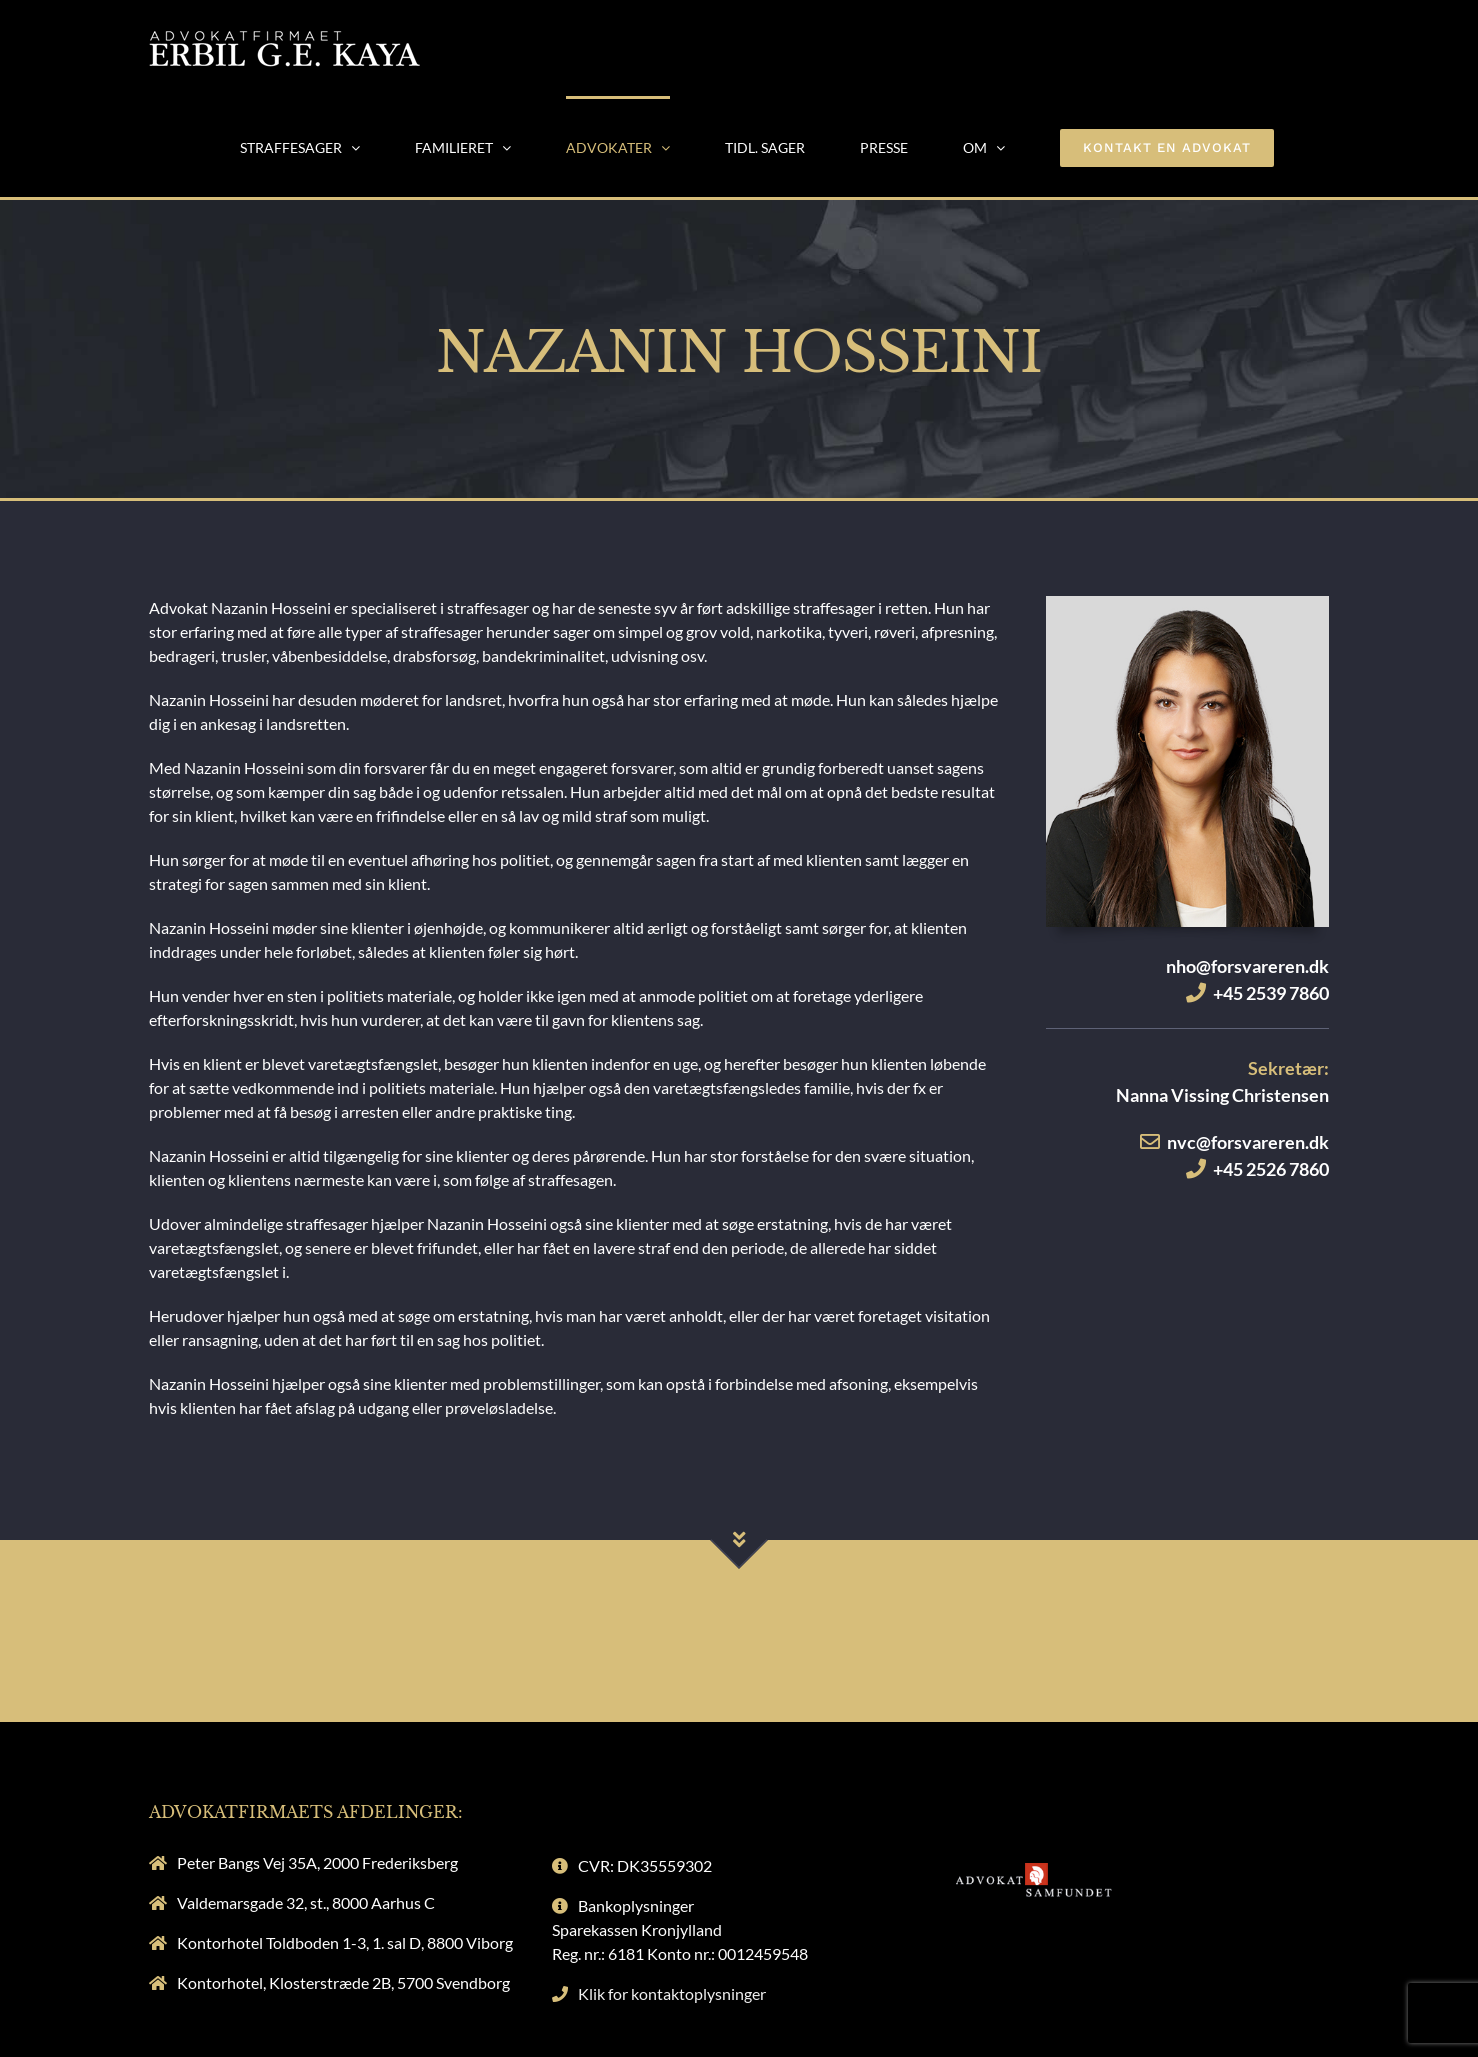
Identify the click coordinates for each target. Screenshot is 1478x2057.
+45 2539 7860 (1271, 993)
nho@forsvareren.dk (1247, 966)
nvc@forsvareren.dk (1248, 1142)
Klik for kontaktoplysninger (672, 1993)
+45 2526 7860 (1271, 1169)
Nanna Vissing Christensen (1222, 1095)
